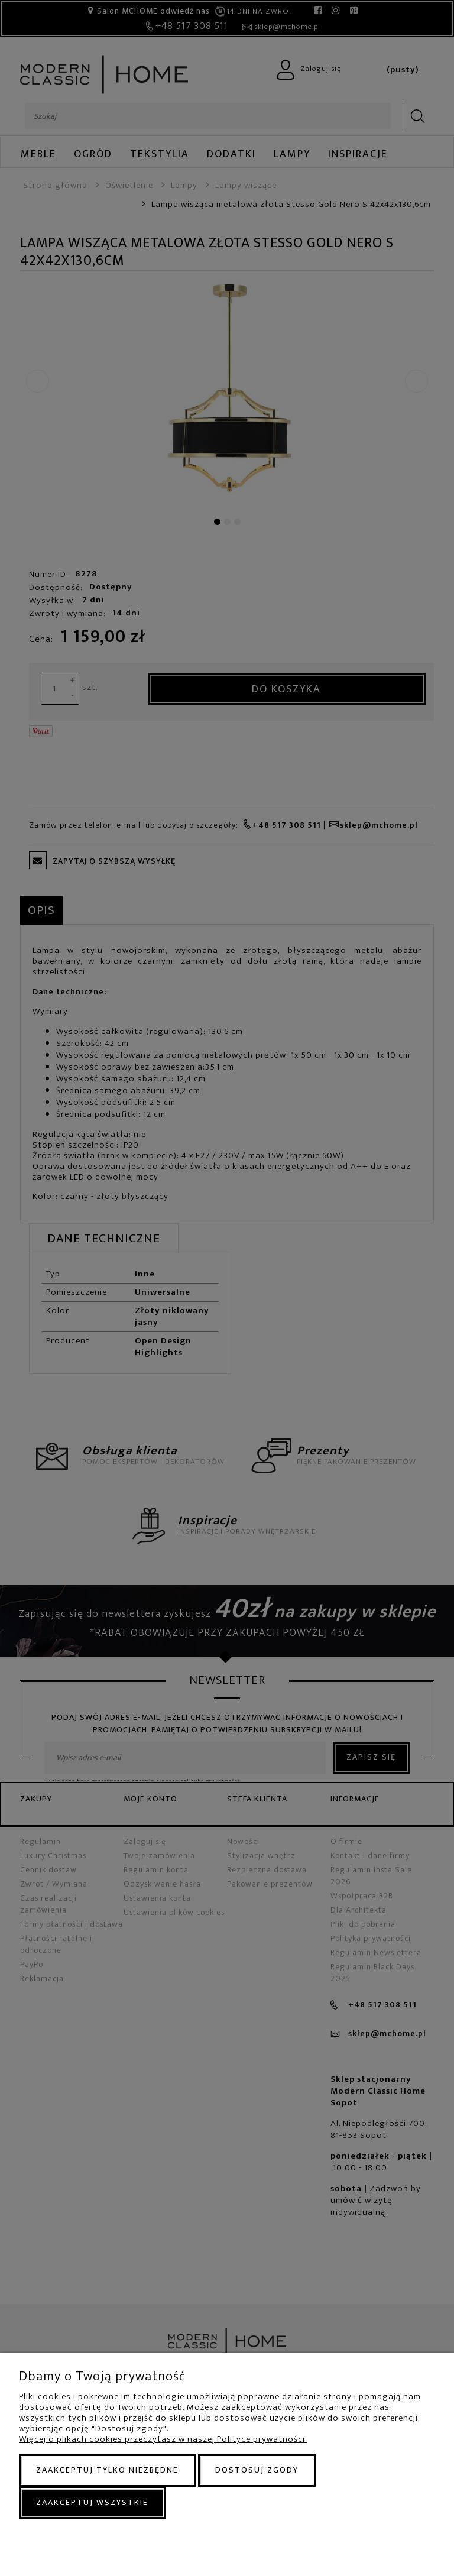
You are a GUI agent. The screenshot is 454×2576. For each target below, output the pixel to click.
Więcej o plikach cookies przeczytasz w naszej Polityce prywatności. (163, 2439)
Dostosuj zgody (257, 2470)
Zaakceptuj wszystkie (92, 2502)
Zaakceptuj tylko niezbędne (107, 2470)
